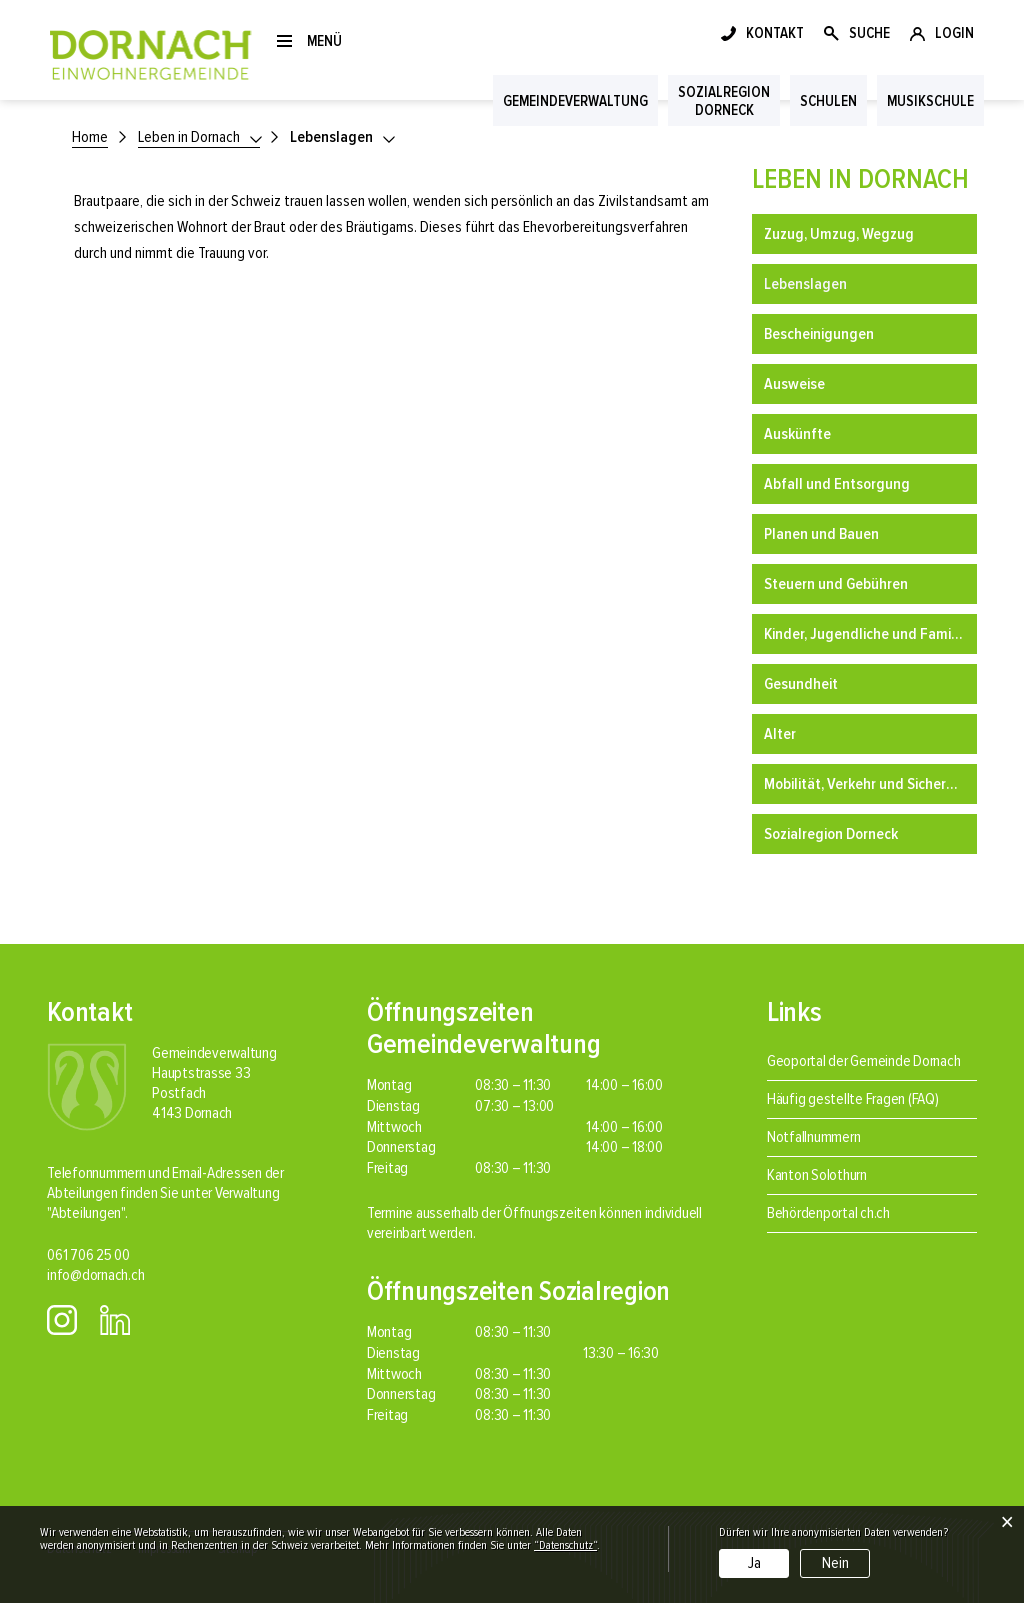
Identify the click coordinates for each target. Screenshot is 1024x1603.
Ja (754, 1563)
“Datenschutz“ (565, 1545)
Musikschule (930, 101)
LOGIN (954, 33)
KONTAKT (775, 33)
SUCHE (869, 33)
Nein (835, 1563)
